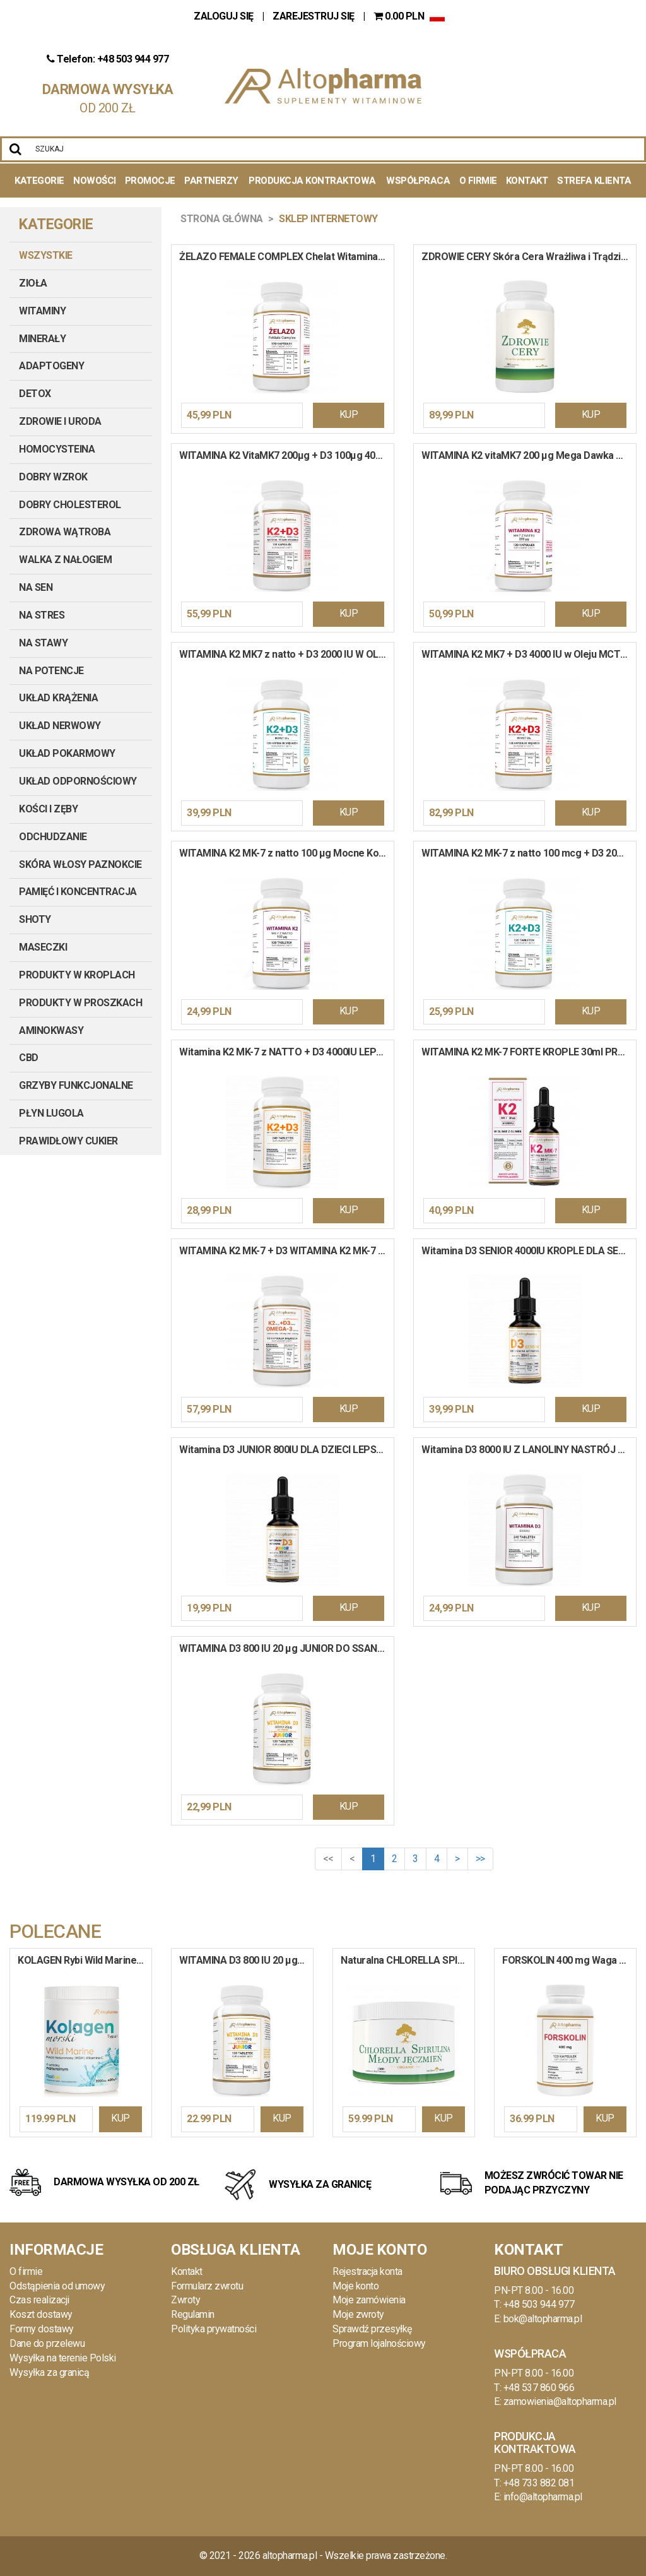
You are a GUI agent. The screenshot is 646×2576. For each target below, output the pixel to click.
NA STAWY (43, 643)
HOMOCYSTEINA (57, 449)
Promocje (150, 180)
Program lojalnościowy (379, 2343)
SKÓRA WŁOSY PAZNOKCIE (80, 864)
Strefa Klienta (594, 180)
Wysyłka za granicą (49, 2372)
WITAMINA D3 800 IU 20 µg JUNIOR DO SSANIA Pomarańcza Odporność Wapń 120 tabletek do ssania (286, 1648)
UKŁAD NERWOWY (60, 726)
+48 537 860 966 (539, 2388)
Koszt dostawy (41, 2314)
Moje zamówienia (369, 2300)
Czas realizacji (39, 2300)
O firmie (25, 2271)
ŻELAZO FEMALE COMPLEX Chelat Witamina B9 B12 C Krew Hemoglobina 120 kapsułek (286, 257)
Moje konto (355, 2286)
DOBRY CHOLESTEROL (70, 505)
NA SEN (35, 587)
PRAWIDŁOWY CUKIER (68, 1141)
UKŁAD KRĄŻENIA (58, 698)
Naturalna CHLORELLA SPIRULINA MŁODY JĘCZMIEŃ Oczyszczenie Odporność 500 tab (407, 1960)
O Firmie (478, 180)
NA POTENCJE (51, 671)
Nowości (94, 180)
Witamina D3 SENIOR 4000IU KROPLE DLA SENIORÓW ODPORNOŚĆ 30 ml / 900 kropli (528, 1251)
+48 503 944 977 (539, 2304)
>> (480, 1859)
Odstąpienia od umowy (57, 2286)
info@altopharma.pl (542, 2497)
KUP (348, 414)
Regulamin (192, 2314)
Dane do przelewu (47, 2343)
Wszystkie (46, 255)
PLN (399, 16)
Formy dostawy (41, 2329)
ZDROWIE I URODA (60, 421)
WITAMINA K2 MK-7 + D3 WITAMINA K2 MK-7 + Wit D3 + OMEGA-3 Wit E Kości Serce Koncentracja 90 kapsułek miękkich (286, 1251)
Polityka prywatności (213, 2329)
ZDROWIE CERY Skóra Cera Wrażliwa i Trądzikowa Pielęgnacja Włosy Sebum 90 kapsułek (528, 257)
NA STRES (41, 615)
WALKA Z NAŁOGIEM (65, 560)
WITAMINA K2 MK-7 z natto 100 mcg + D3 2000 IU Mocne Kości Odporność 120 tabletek (528, 853)
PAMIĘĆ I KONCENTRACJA (78, 892)
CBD (28, 1058)
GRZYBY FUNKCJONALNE (76, 1085)
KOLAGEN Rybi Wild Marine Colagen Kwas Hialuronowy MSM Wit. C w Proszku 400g (84, 1960)
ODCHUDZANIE (53, 837)
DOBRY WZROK (53, 477)
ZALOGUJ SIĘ (224, 16)
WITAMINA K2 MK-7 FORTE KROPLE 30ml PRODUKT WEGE (528, 1052)
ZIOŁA (33, 283)
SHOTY (35, 919)
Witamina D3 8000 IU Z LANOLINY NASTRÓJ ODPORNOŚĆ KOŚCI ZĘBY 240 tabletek (528, 1450)
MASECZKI (43, 947)
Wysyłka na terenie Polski (62, 2358)
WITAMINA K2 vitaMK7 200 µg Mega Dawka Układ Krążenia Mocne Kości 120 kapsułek (528, 455)
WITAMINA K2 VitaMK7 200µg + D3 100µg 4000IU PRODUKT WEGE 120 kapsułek (286, 455)
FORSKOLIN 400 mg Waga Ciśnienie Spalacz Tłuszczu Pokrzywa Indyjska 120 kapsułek (569, 1960)
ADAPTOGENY (51, 366)
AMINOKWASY (51, 1030)
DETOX (35, 394)
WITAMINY (42, 311)
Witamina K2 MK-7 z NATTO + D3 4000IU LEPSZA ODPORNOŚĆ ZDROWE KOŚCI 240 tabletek (286, 1052)
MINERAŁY (42, 339)
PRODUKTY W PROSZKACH (80, 1003)
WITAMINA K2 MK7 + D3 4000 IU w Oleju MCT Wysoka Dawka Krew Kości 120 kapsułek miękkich (528, 654)
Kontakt (527, 180)
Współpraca (418, 180)
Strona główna (221, 219)
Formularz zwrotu (207, 2286)
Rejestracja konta (367, 2271)
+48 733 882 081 (539, 2483)
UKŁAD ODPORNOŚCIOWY (78, 781)
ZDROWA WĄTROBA (64, 532)
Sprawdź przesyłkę (372, 2329)
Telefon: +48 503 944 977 (107, 59)
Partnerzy (211, 180)
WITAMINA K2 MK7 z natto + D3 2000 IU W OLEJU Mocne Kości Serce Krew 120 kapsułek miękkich (286, 654)
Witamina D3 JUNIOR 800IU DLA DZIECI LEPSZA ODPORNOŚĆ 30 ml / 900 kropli (286, 1450)
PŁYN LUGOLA (51, 1113)
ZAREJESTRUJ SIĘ (314, 16)
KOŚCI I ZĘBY (48, 809)
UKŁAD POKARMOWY (67, 753)
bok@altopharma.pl (542, 2319)
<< (328, 1859)
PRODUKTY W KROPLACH (77, 975)
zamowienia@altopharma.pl (559, 2401)
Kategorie (39, 180)
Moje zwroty (358, 2314)
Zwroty (185, 2300)
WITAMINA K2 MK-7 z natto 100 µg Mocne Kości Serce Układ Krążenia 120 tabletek (286, 853)
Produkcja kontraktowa (312, 180)
